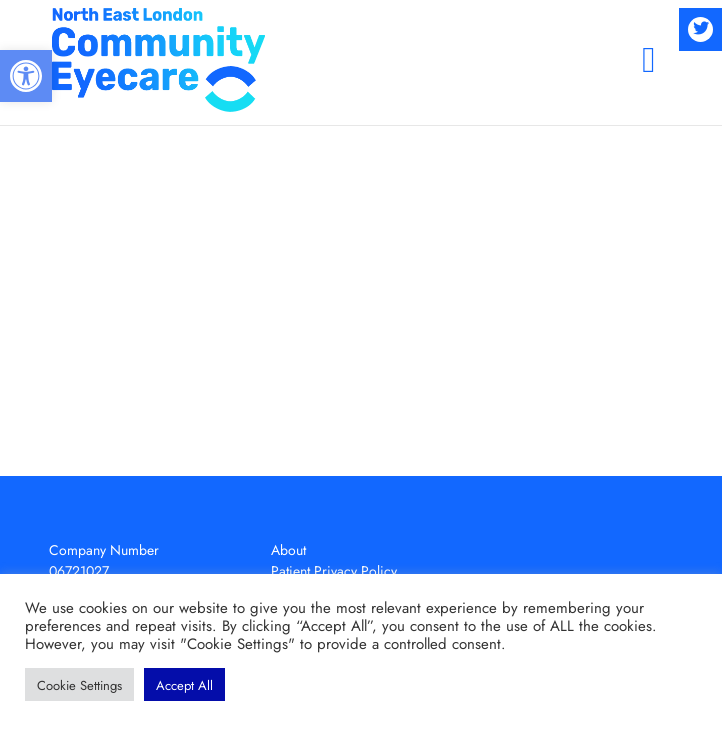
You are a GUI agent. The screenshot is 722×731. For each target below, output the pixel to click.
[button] (26, 76)
